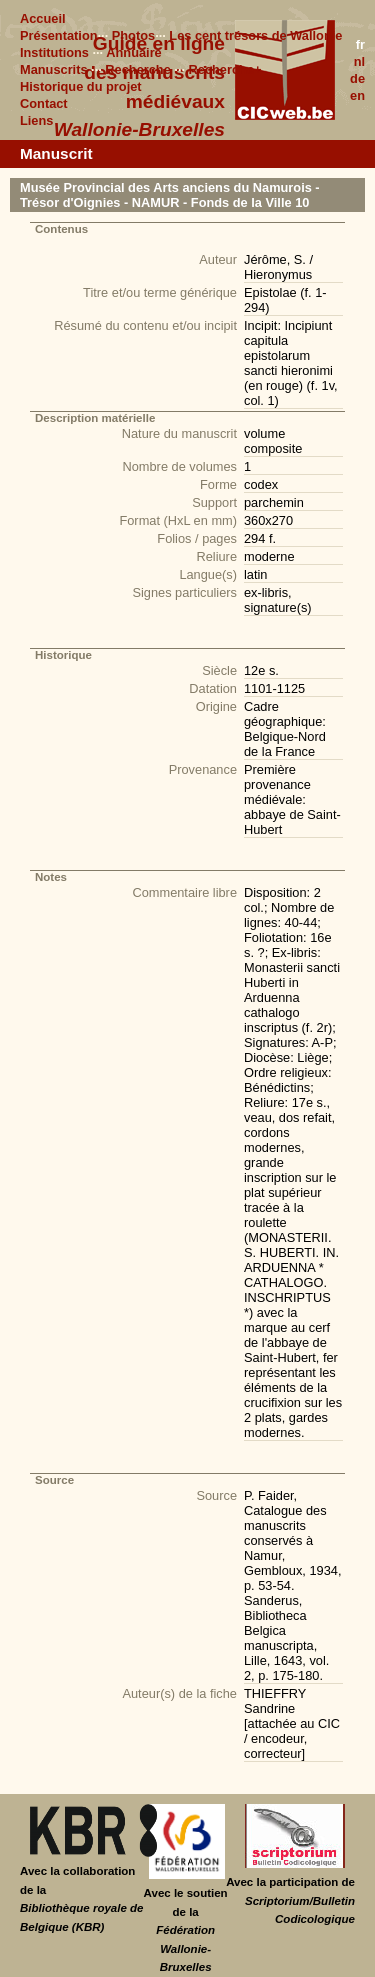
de (357, 78)
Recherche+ (225, 69)
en (357, 95)
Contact (44, 103)
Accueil (43, 18)
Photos (133, 35)
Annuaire (133, 52)
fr (360, 44)
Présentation (59, 35)
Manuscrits (54, 69)
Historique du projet (81, 86)
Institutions (54, 52)
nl (359, 61)
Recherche (137, 69)
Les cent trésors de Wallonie (255, 35)
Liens (36, 120)
